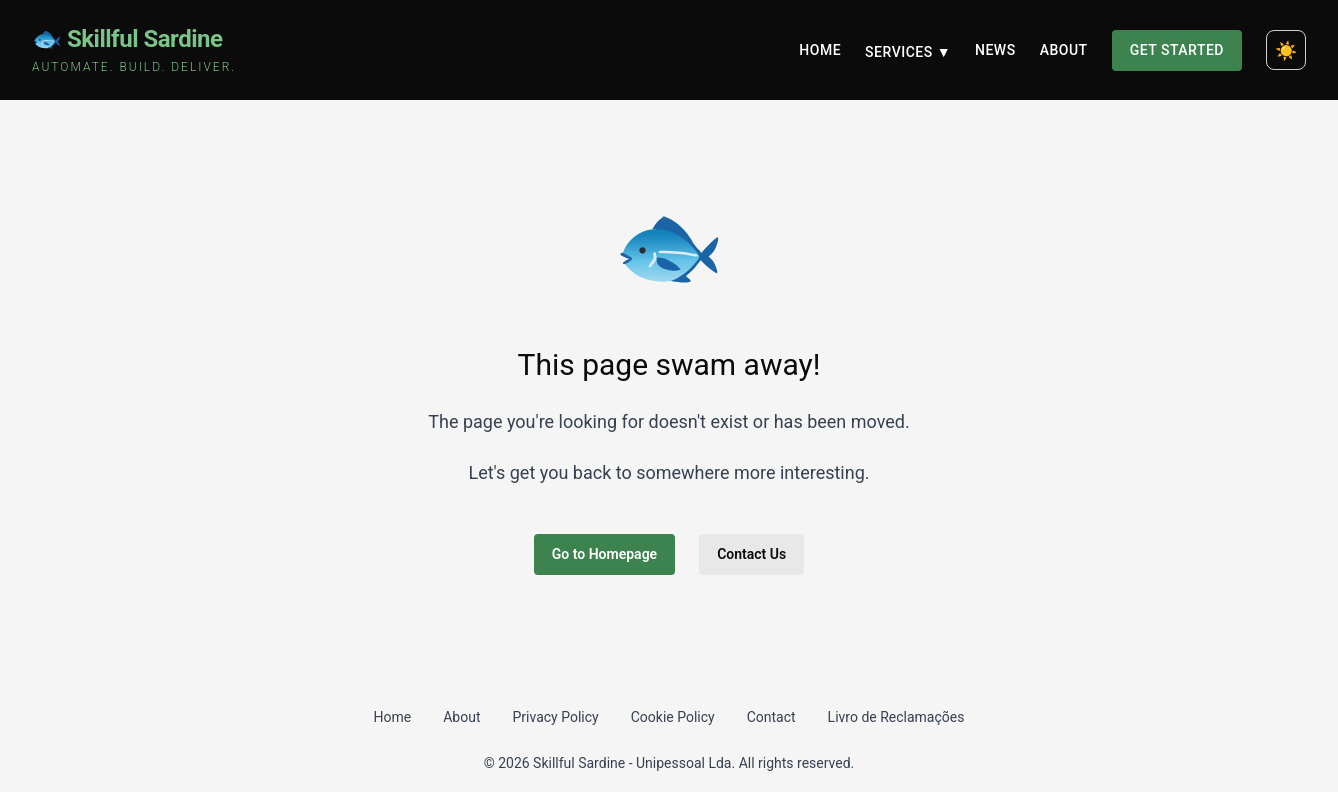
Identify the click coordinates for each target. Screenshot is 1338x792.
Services (908, 52)
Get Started (1177, 50)
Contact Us (751, 554)
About (1064, 50)
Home (820, 50)
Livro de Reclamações (896, 717)
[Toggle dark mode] (1286, 50)
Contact (771, 717)
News (995, 50)
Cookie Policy (673, 717)
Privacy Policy (556, 717)
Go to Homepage (604, 554)
